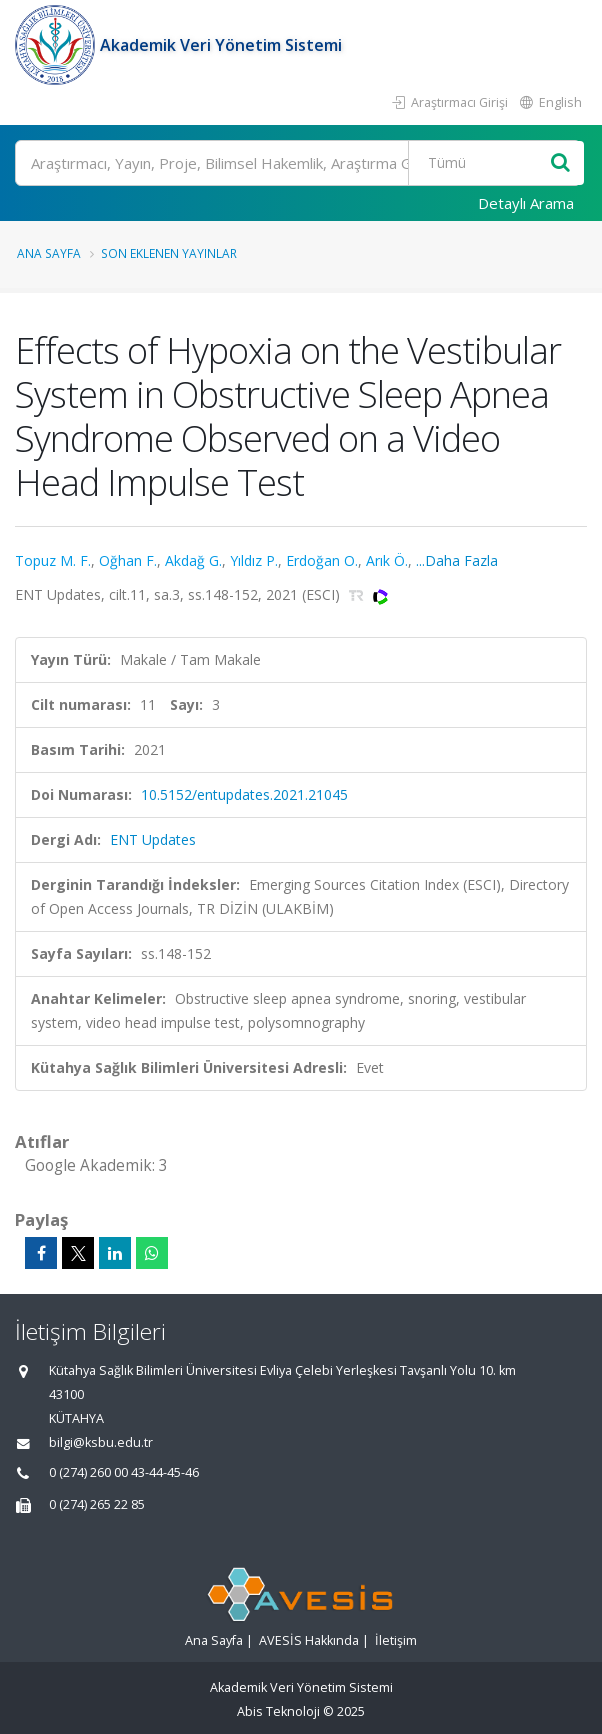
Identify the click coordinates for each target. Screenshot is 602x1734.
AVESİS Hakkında (309, 1640)
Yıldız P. (254, 560)
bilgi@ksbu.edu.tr (101, 1442)
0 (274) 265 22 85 (97, 1504)
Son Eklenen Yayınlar (169, 253)
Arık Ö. (387, 560)
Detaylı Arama (526, 203)
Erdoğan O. (322, 560)
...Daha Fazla (457, 560)
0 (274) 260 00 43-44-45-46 (124, 1472)
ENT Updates (153, 839)
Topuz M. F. (53, 560)
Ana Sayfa (49, 253)
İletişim (396, 1640)
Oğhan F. (128, 560)
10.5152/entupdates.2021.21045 (244, 794)
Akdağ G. (193, 560)
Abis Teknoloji (278, 1711)
